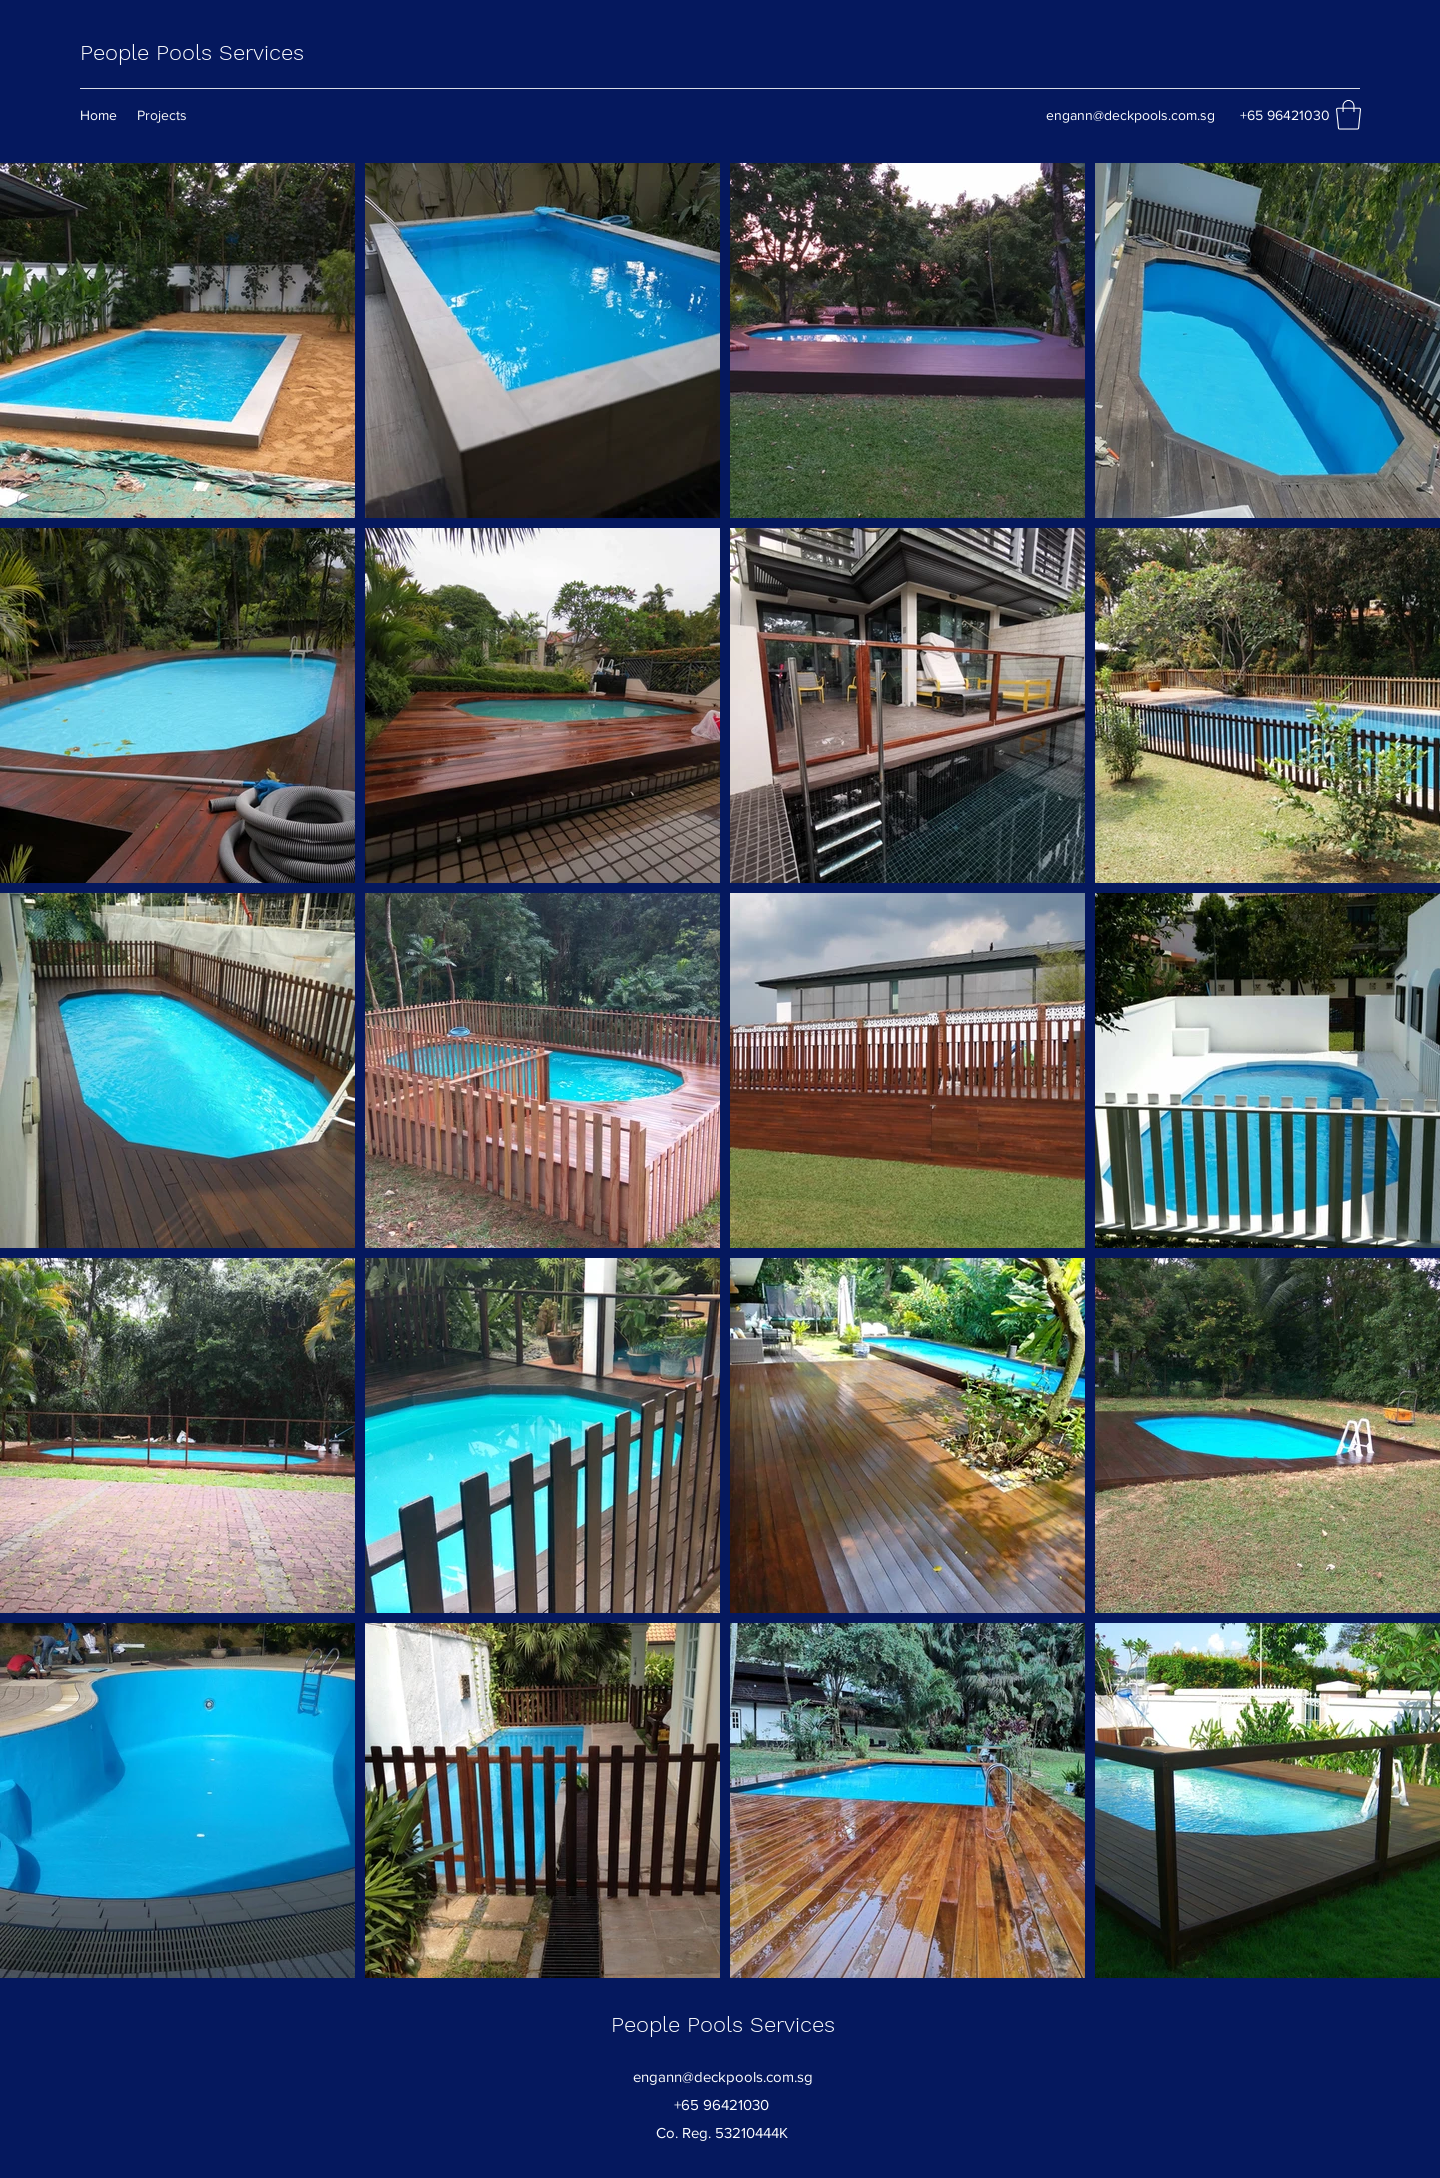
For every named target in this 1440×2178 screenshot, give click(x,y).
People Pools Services (192, 52)
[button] (1348, 115)
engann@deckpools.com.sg (1130, 115)
